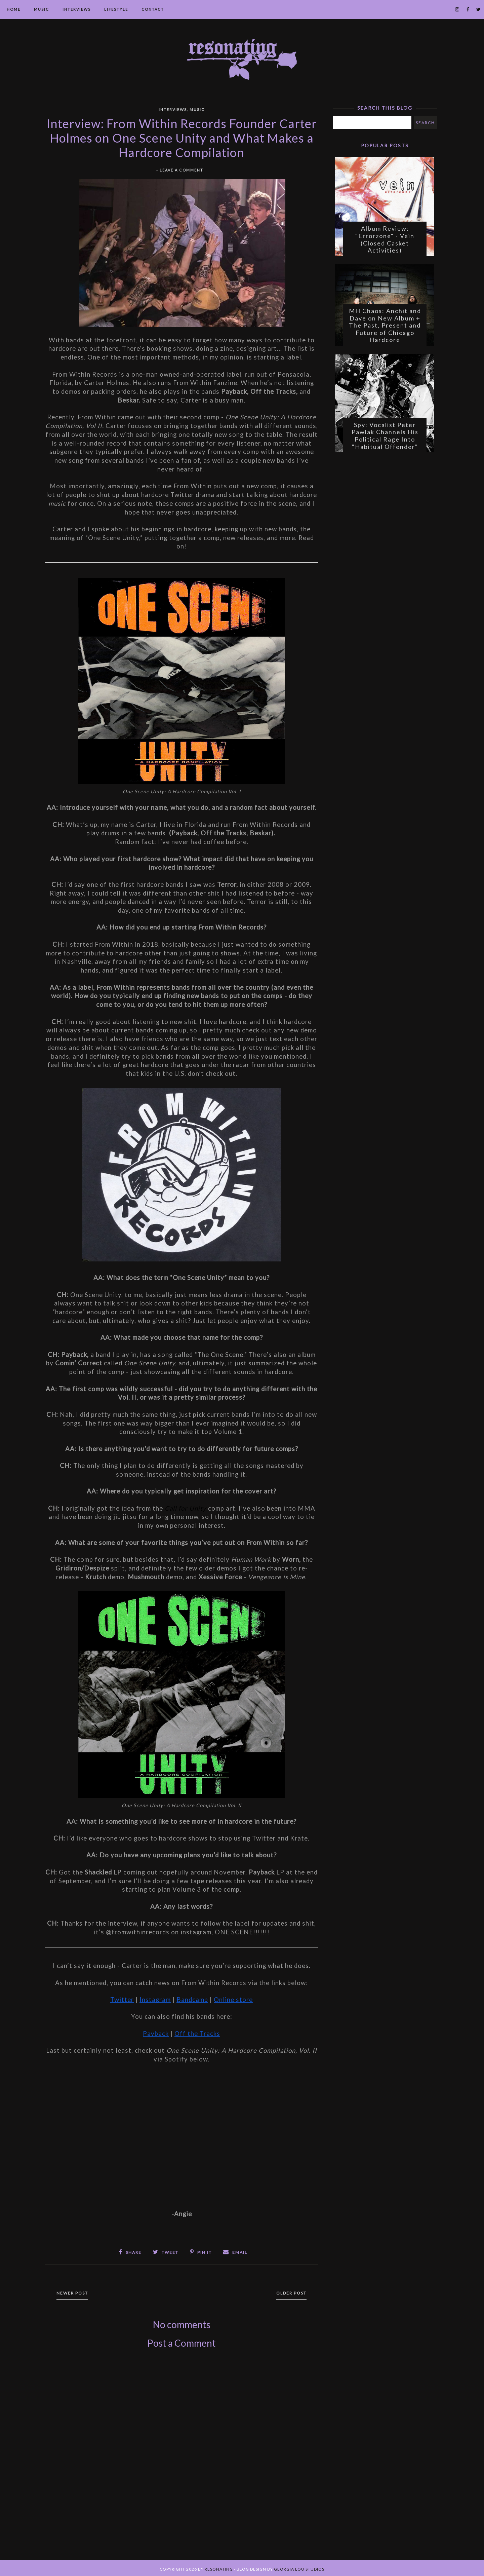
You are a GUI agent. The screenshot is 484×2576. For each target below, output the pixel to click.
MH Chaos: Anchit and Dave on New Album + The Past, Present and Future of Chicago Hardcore (385, 330)
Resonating (219, 2566)
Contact (153, 9)
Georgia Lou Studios (299, 2566)
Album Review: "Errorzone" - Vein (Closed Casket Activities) (384, 242)
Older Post (287, 2290)
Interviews (77, 9)
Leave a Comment (181, 170)
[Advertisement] (181, 2460)
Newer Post (77, 2290)
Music (41, 9)
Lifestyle (116, 9)
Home (14, 9)
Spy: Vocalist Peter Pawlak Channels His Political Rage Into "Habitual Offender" (385, 443)
